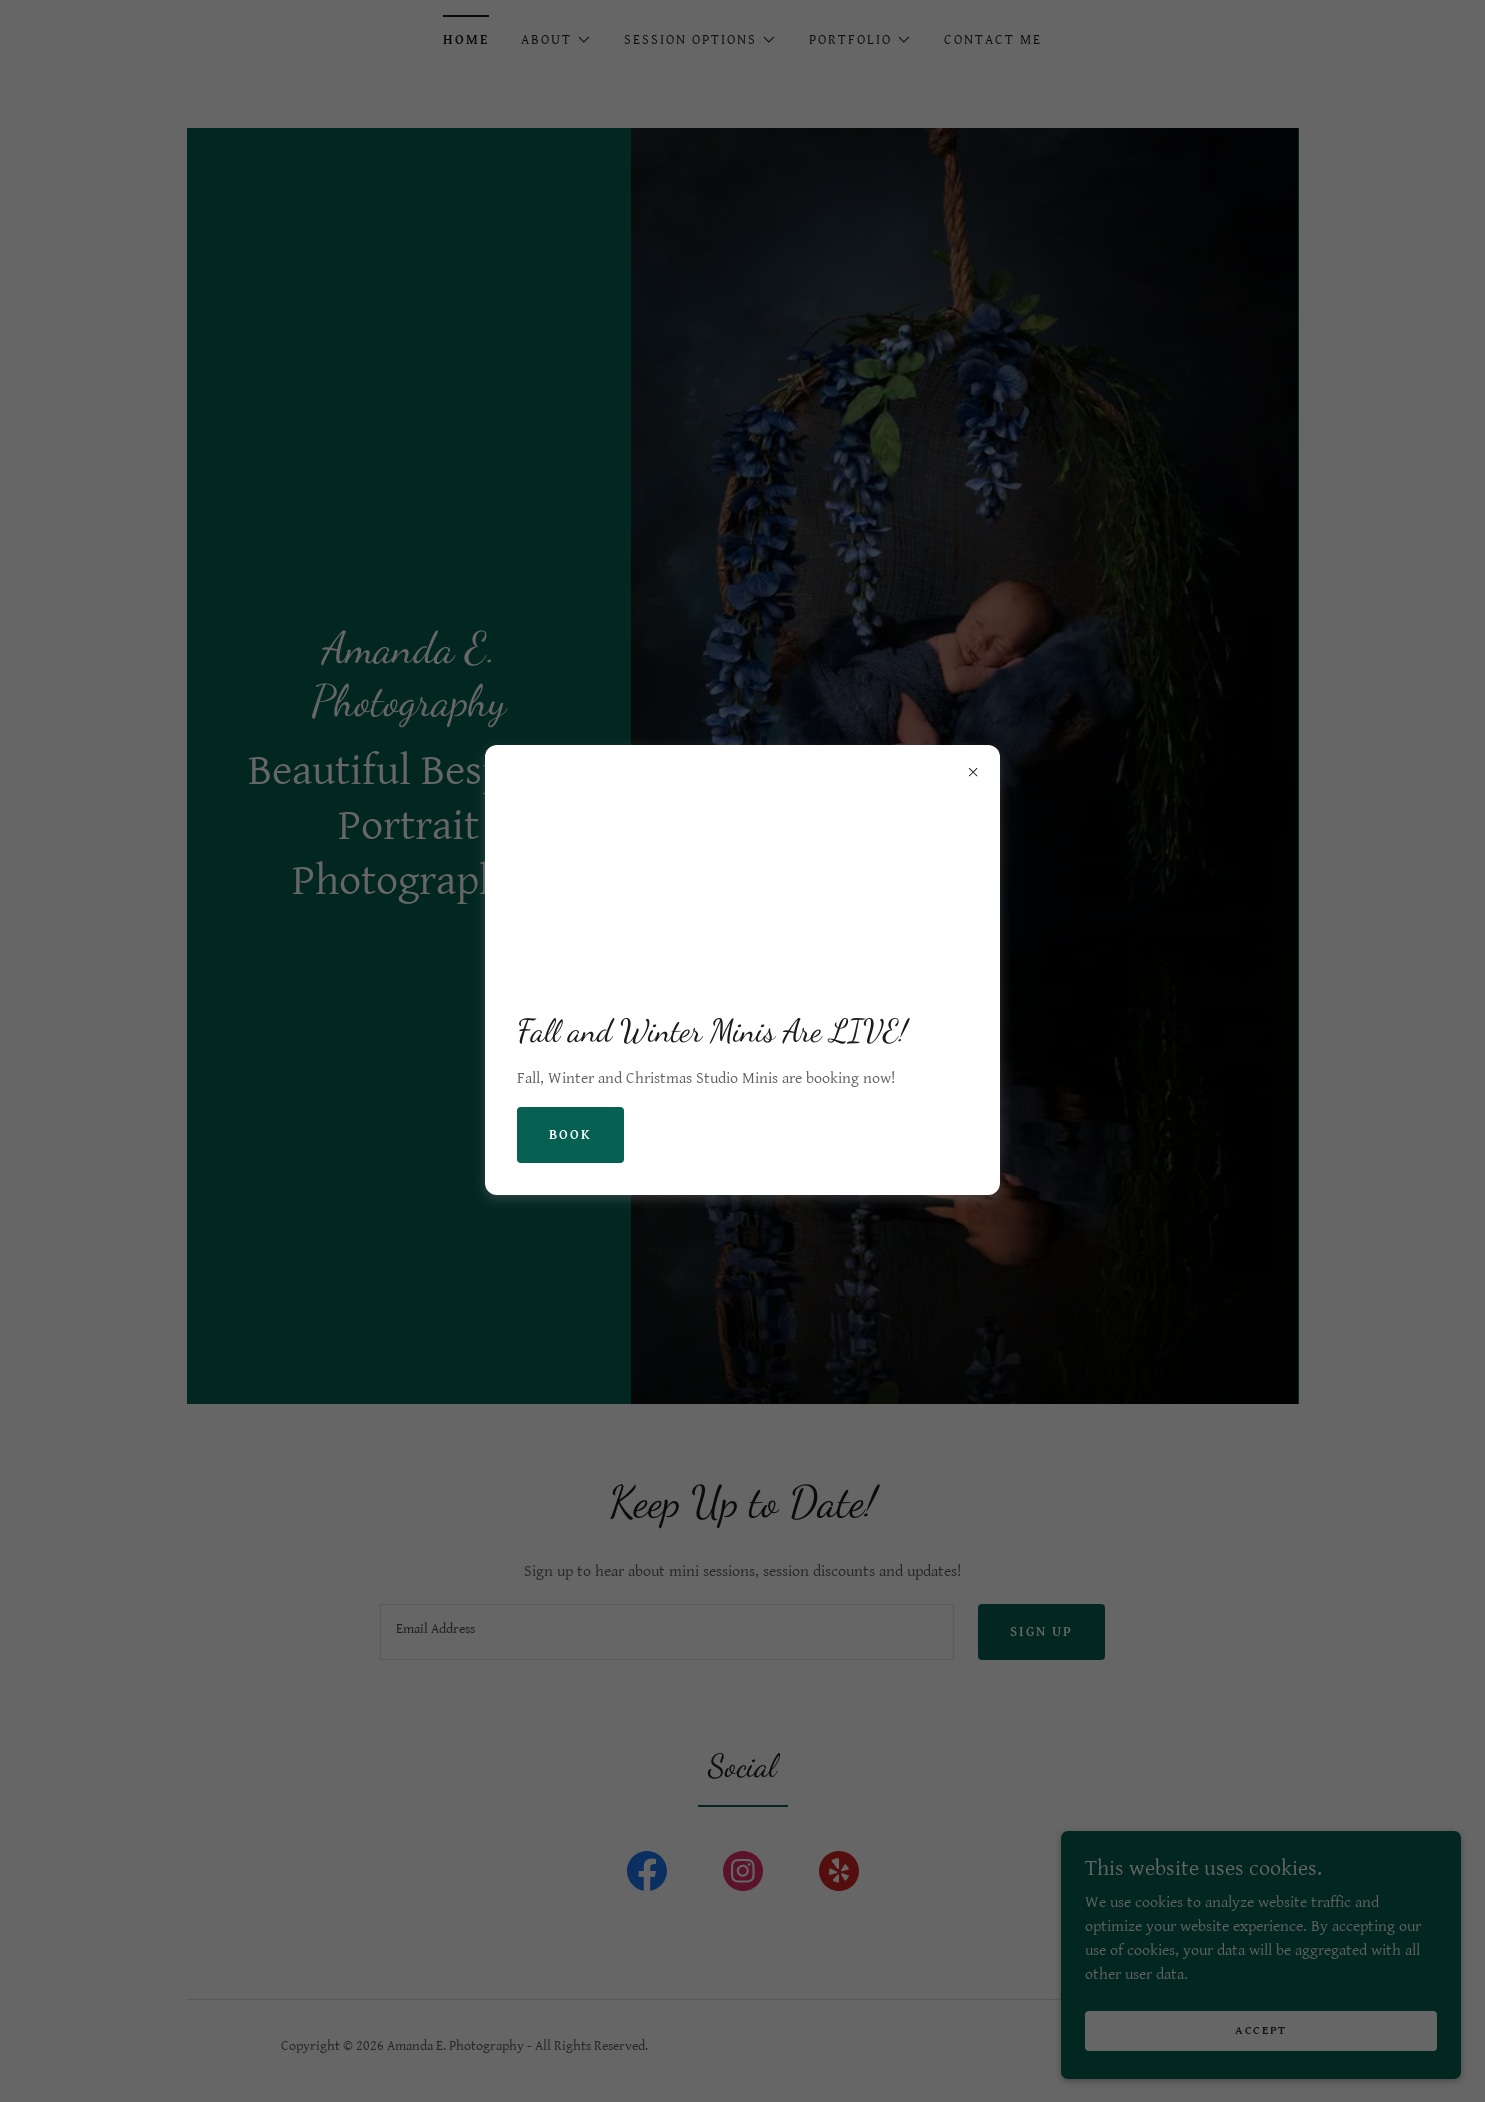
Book (570, 1135)
